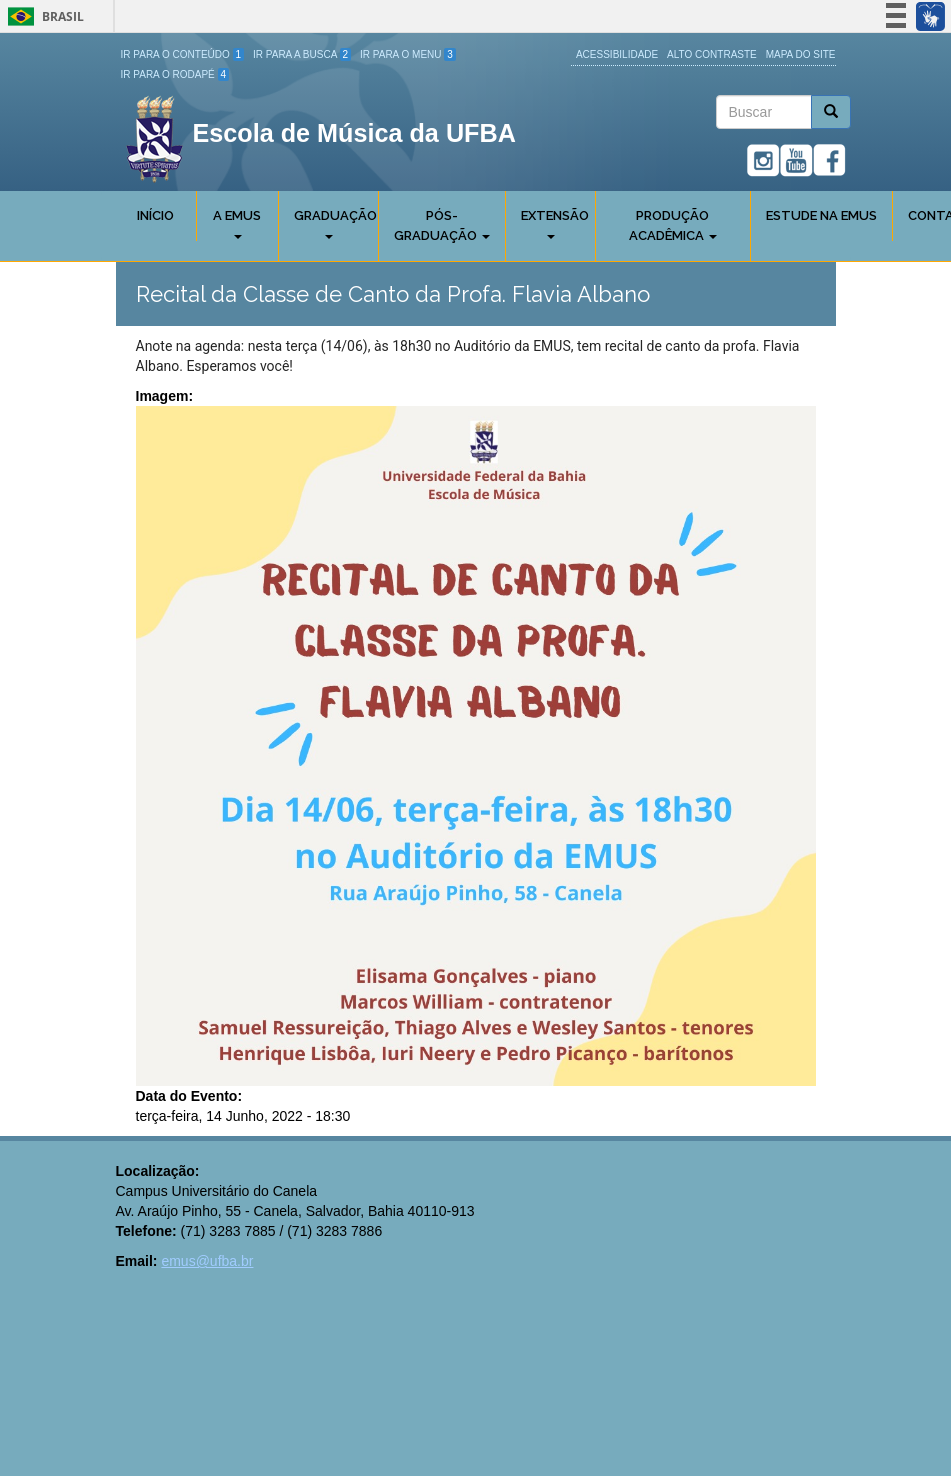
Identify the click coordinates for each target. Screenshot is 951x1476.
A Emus (237, 223)
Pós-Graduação (442, 225)
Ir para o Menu (408, 54)
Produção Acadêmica (673, 225)
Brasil (42, 16)
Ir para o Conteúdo (183, 54)
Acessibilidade (617, 54)
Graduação (335, 223)
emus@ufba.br (207, 1261)
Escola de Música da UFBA (354, 133)
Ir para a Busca (302, 54)
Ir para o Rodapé (175, 74)
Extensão (555, 223)
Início (155, 215)
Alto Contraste (712, 54)
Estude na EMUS (821, 215)
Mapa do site (801, 54)
